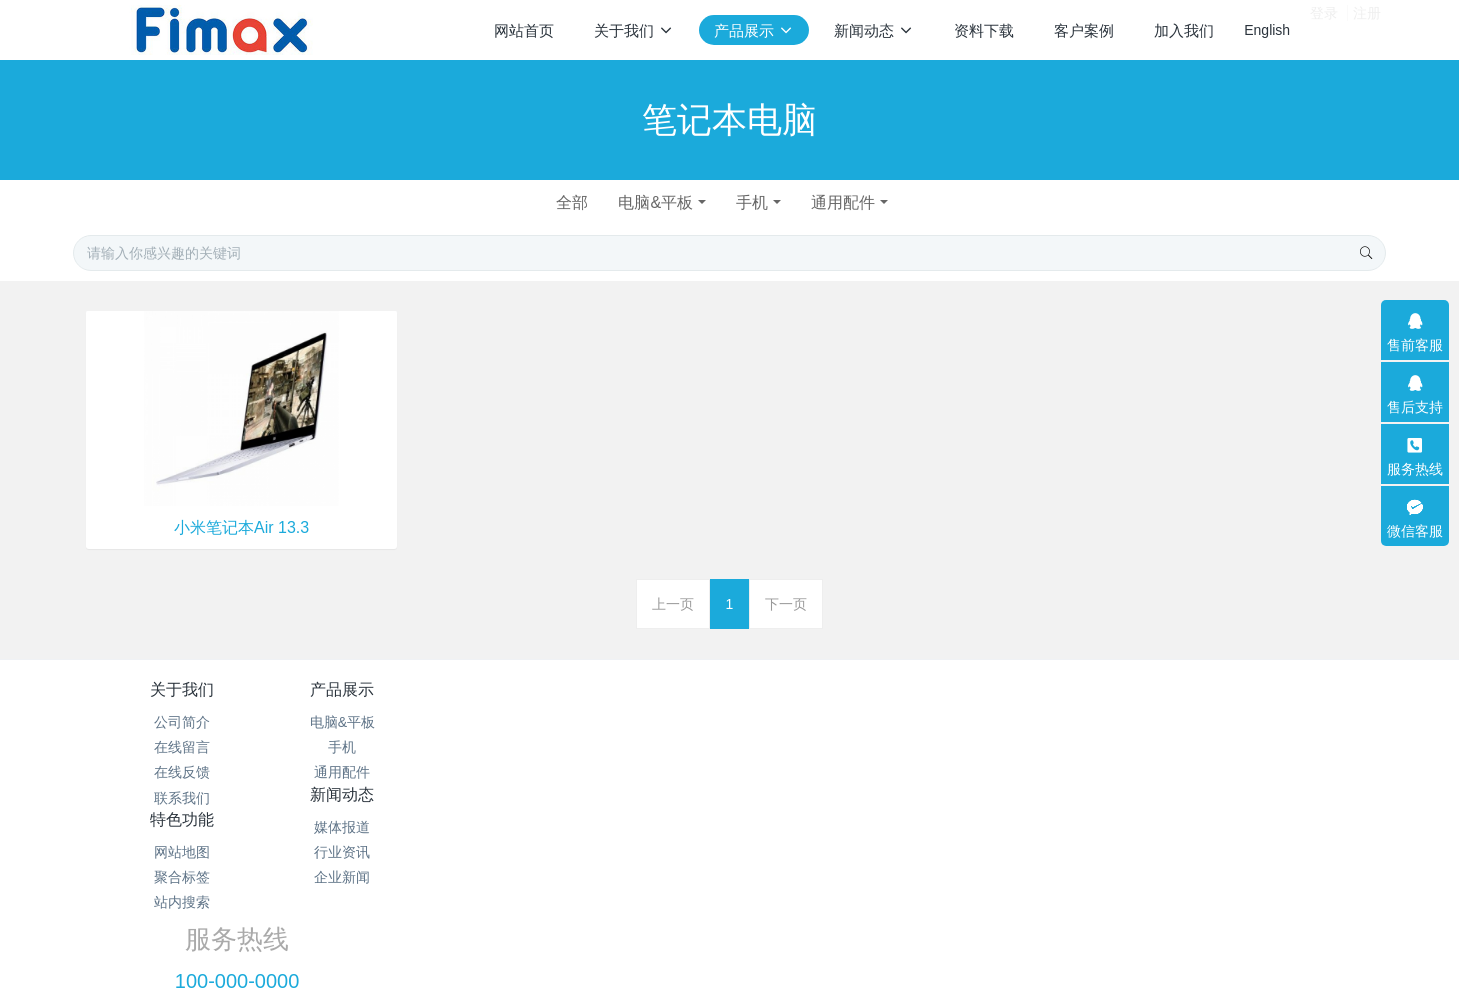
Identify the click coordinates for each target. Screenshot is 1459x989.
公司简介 (182, 722)
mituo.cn (855, 904)
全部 (567, 202)
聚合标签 (839, 747)
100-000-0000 (1112, 745)
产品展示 (401, 689)
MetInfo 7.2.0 (697, 904)
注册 (1367, 29)
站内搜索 (839, 772)
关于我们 (182, 689)
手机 (754, 202)
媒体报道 (620, 722)
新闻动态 (620, 689)
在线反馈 (182, 772)
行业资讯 (620, 747)
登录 (1324, 29)
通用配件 (849, 202)
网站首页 (524, 30)
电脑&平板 (654, 202)
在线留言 (182, 747)
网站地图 (839, 722)
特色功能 (839, 689)
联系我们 (182, 798)
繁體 (730, 941)
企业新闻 (620, 772)
